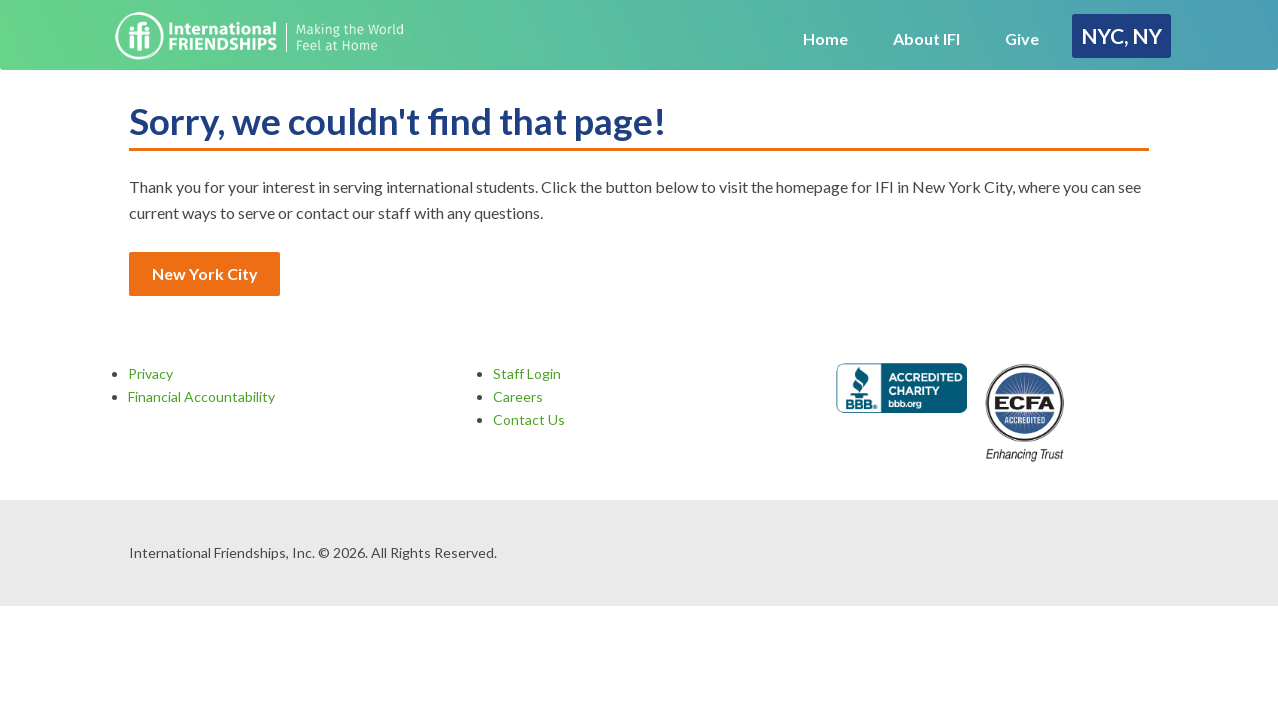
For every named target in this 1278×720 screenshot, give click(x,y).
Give (1022, 38)
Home (825, 38)
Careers (518, 396)
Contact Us (529, 419)
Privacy (150, 373)
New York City (205, 273)
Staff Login (527, 373)
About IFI (926, 38)
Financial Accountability (201, 396)
